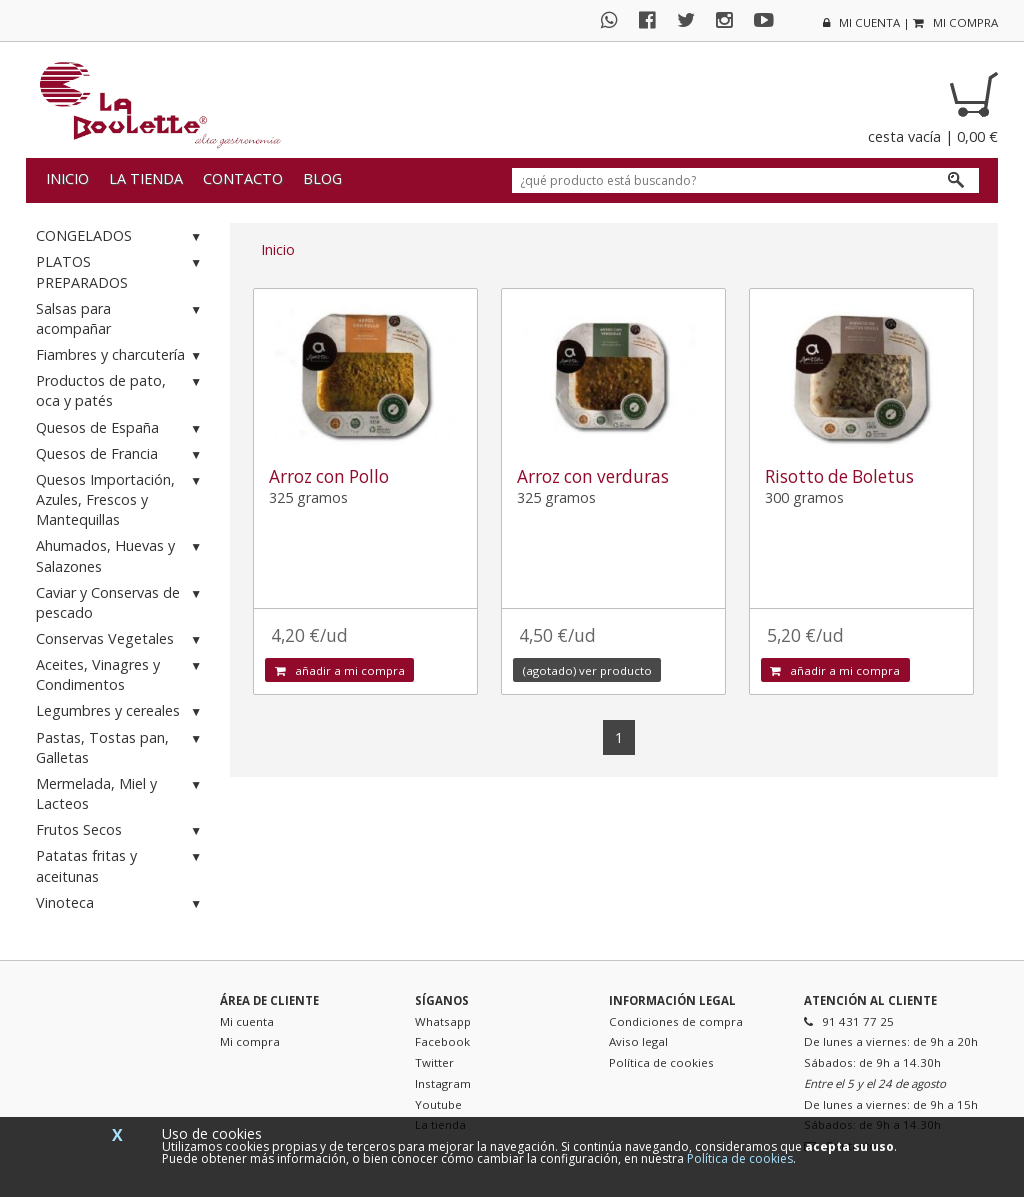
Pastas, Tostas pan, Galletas (121, 747)
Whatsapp (443, 1021)
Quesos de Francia (121, 454)
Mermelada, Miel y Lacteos (121, 793)
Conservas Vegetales (121, 639)
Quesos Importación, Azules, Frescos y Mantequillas (121, 499)
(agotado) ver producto (587, 670)
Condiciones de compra (676, 1021)
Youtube (438, 1104)
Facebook (442, 1041)
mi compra (955, 22)
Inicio (67, 178)
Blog (322, 178)
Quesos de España (121, 428)
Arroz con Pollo (329, 476)
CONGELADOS (121, 236)
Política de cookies (661, 1062)
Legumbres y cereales (121, 711)
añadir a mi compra (340, 670)
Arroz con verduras (593, 476)
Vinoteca (121, 903)
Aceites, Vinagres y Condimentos (121, 674)
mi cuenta (861, 22)
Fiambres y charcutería (121, 355)
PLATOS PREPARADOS (121, 271)
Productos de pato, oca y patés (121, 390)
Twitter (434, 1062)
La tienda (146, 178)
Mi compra (250, 1041)
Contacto (243, 178)
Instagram (443, 1083)
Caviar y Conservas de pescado (121, 602)
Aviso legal (638, 1041)
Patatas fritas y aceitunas (121, 865)
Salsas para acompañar (121, 318)
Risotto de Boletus (839, 476)
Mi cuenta (247, 1021)
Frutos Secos (121, 830)
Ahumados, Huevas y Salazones (121, 555)
